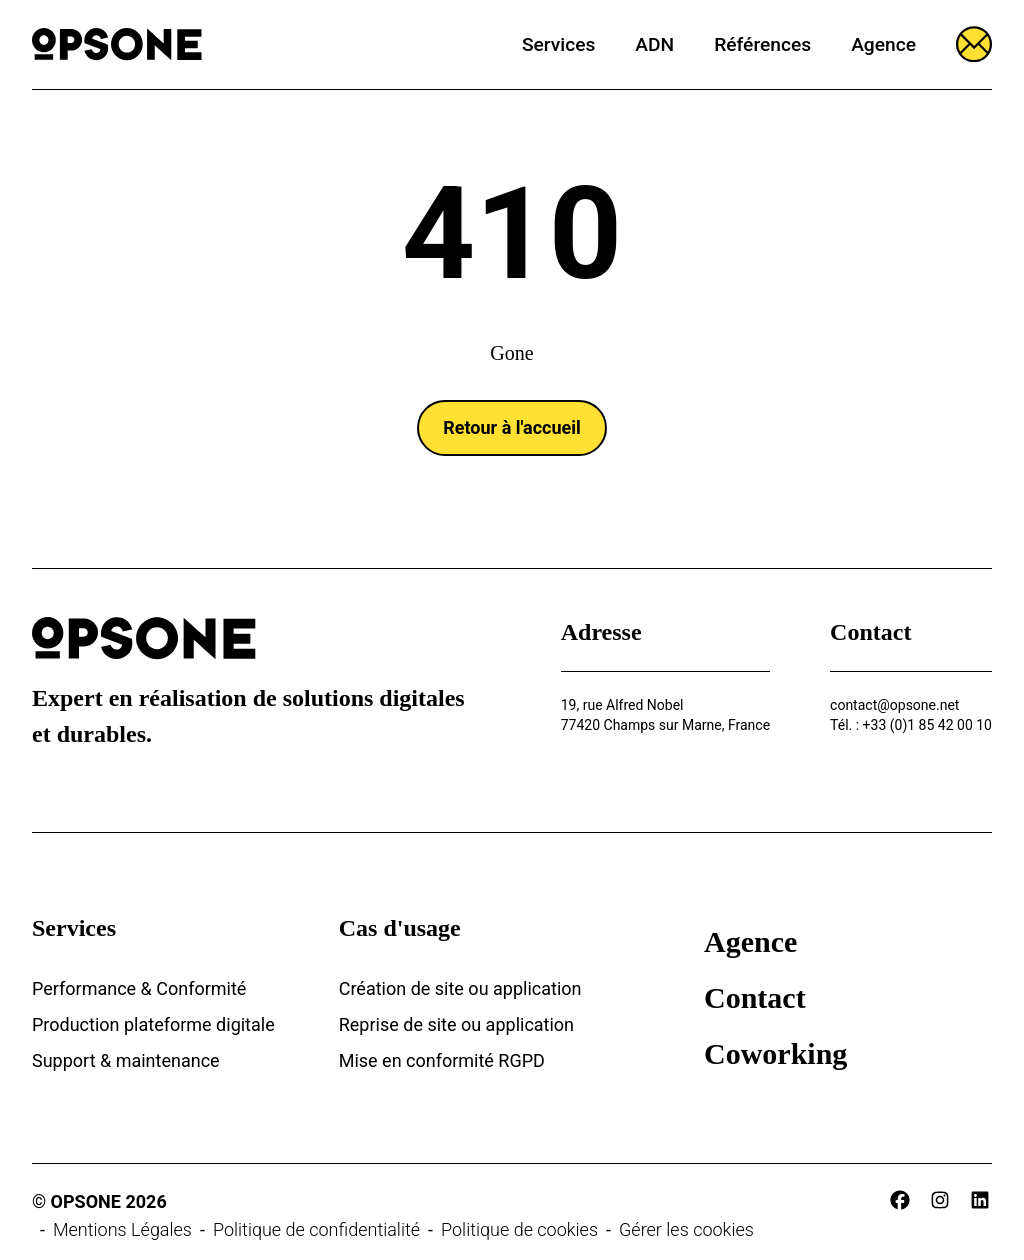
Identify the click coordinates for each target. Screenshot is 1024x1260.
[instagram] (940, 1200)
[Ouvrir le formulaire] (974, 44)
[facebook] (900, 1200)
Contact (755, 997)
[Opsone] (117, 44)
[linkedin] (980, 1200)
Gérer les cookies (686, 1229)
